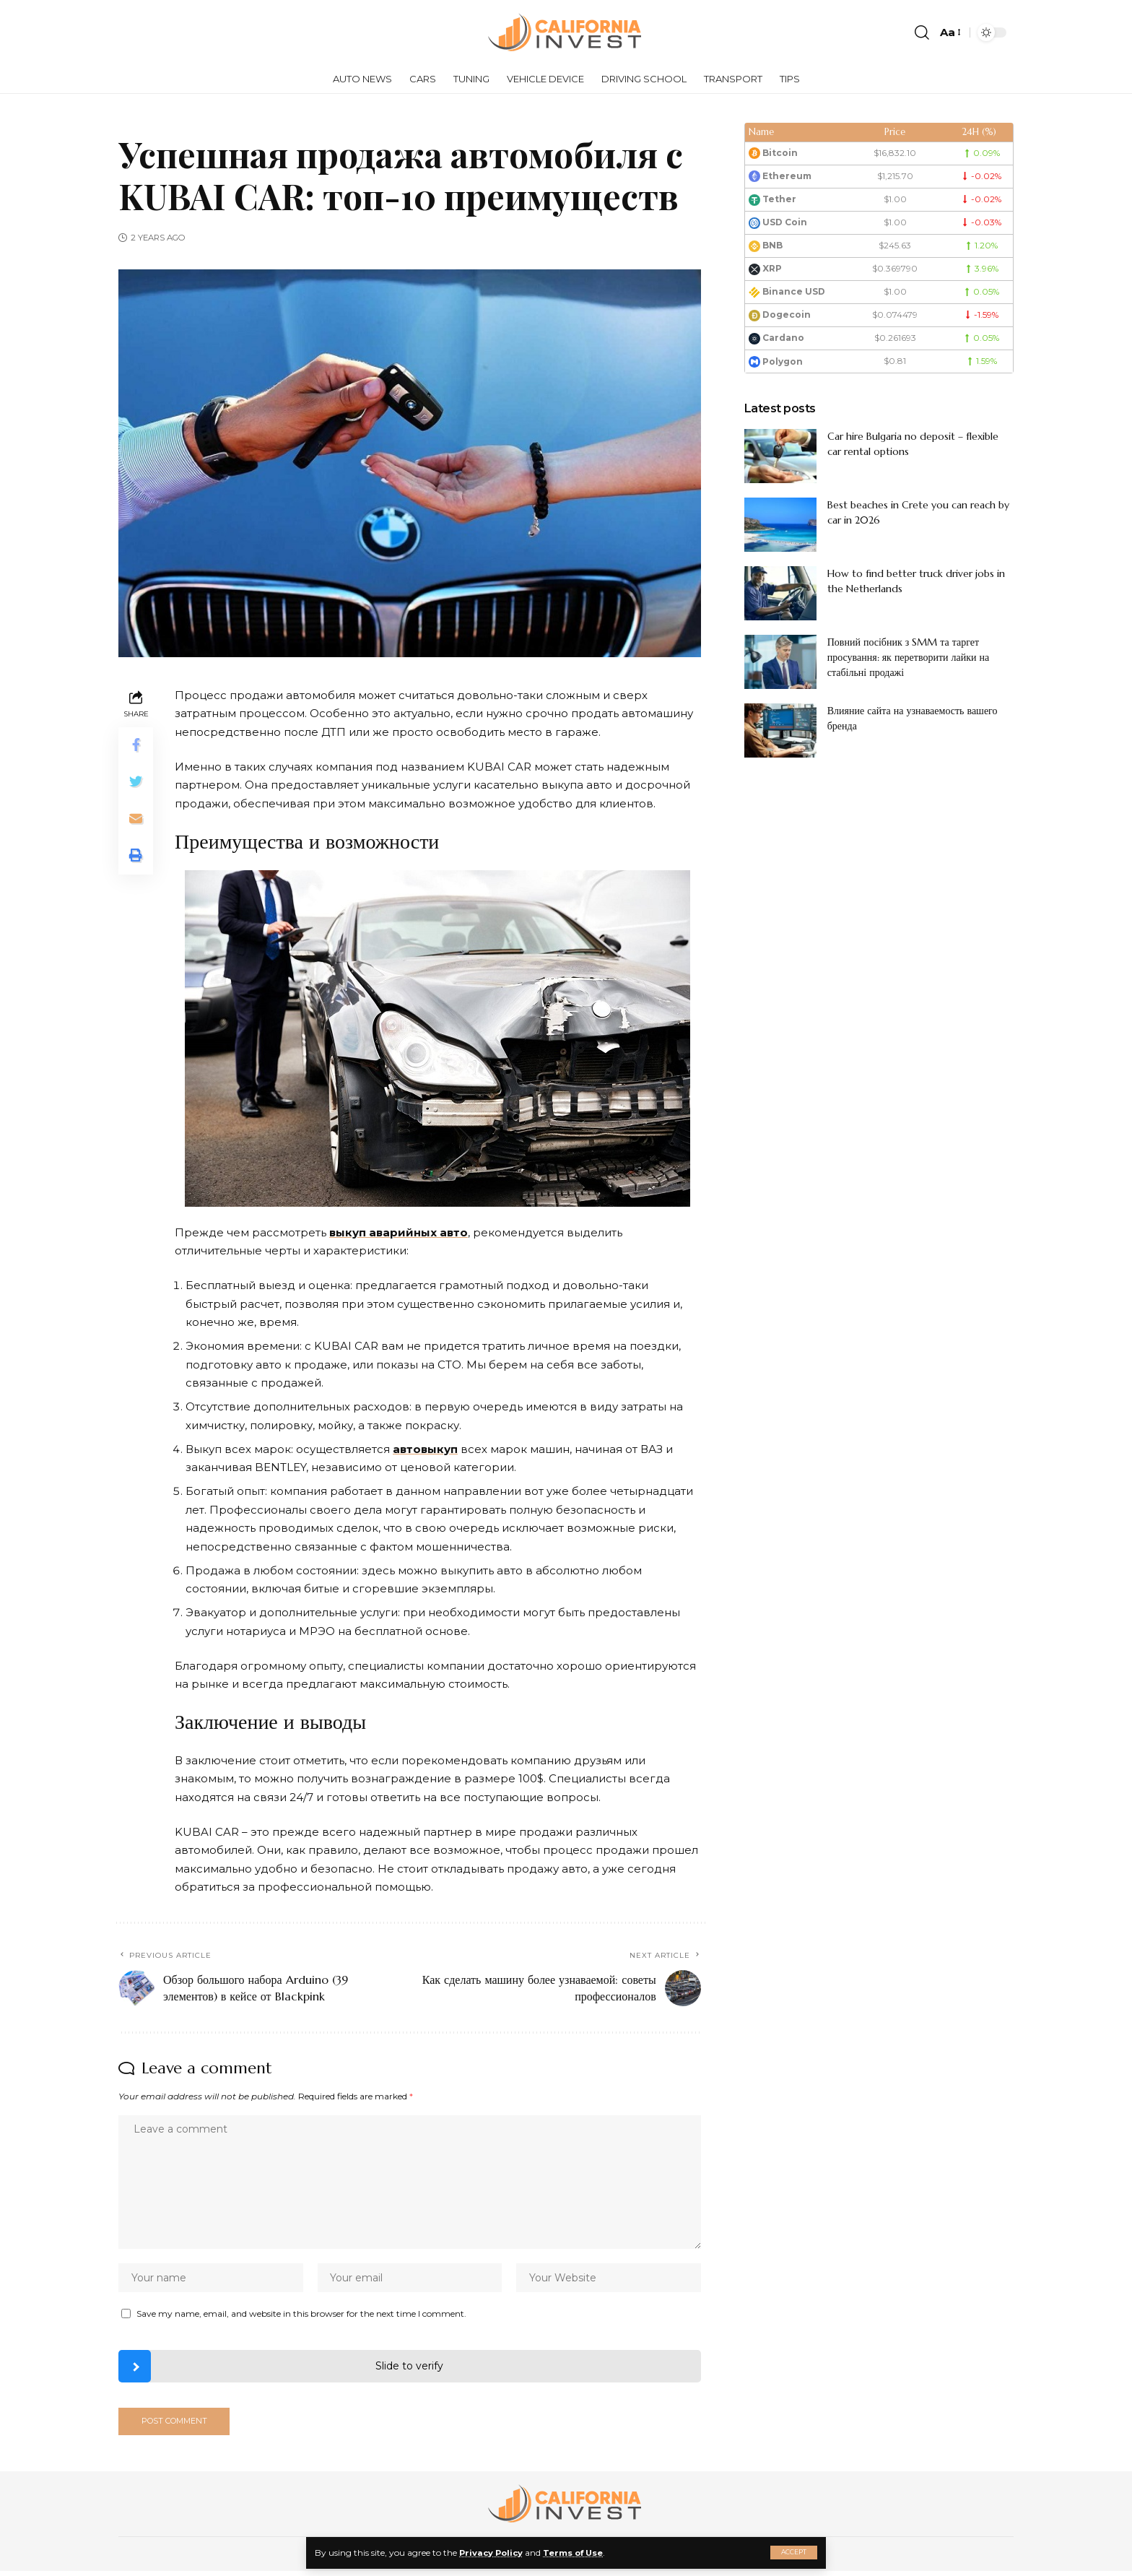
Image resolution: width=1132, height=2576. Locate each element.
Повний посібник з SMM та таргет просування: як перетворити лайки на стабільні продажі (908, 657)
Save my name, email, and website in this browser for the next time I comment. (301, 2317)
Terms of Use (579, 2552)
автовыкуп (425, 1449)
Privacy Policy (492, 2552)
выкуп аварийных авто (398, 1232)
